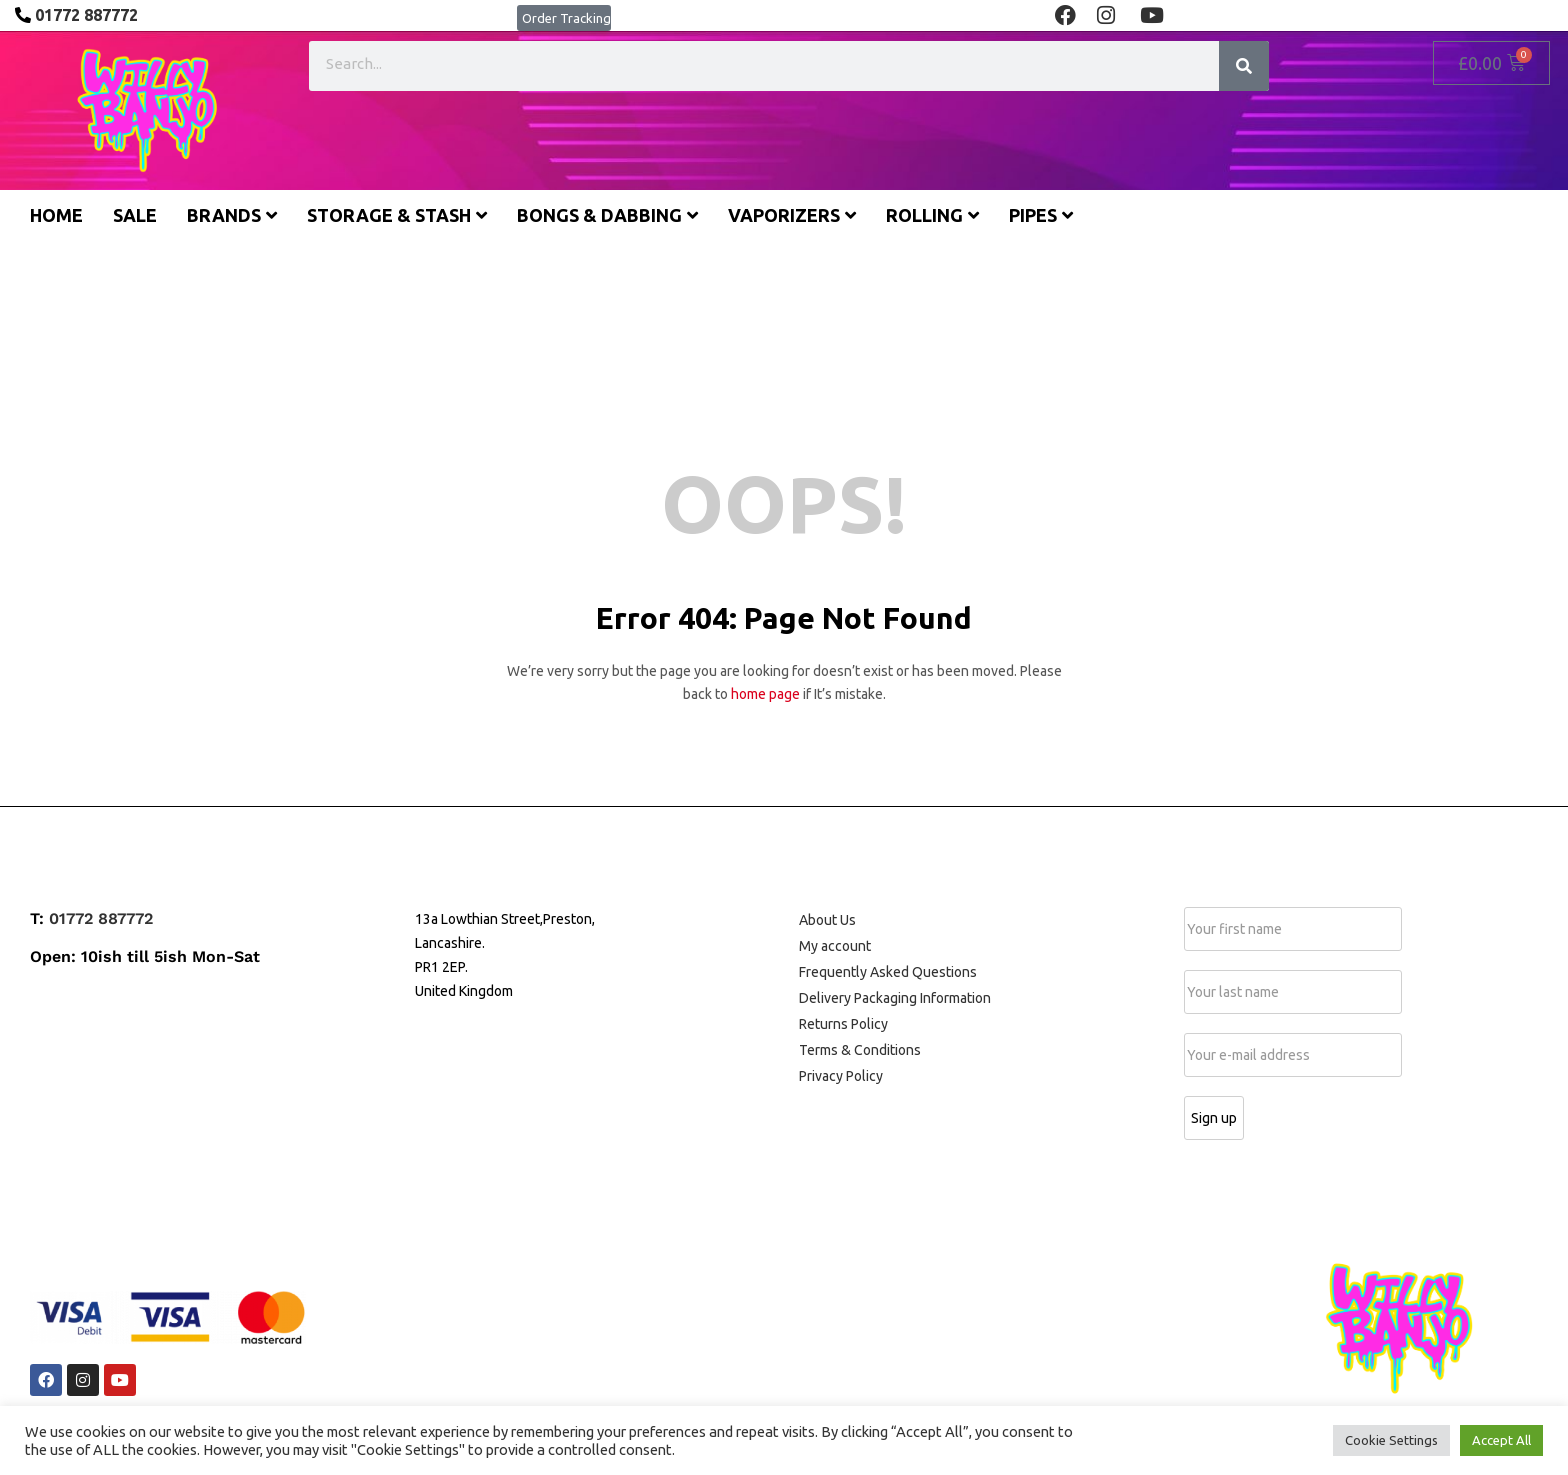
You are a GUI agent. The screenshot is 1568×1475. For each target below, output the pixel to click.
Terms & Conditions (860, 1050)
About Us (827, 920)
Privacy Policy (841, 1076)
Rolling (932, 215)
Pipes (1041, 215)
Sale (135, 215)
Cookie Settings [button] (1391, 1440)
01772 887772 (101, 918)
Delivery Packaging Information (895, 998)
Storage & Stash (397, 215)
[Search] (1244, 66)
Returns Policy (843, 1024)
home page (765, 694)
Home (56, 215)
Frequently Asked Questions (888, 972)
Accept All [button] (1501, 1440)
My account (835, 946)
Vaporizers (792, 215)
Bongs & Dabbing (607, 215)
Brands (232, 215)
